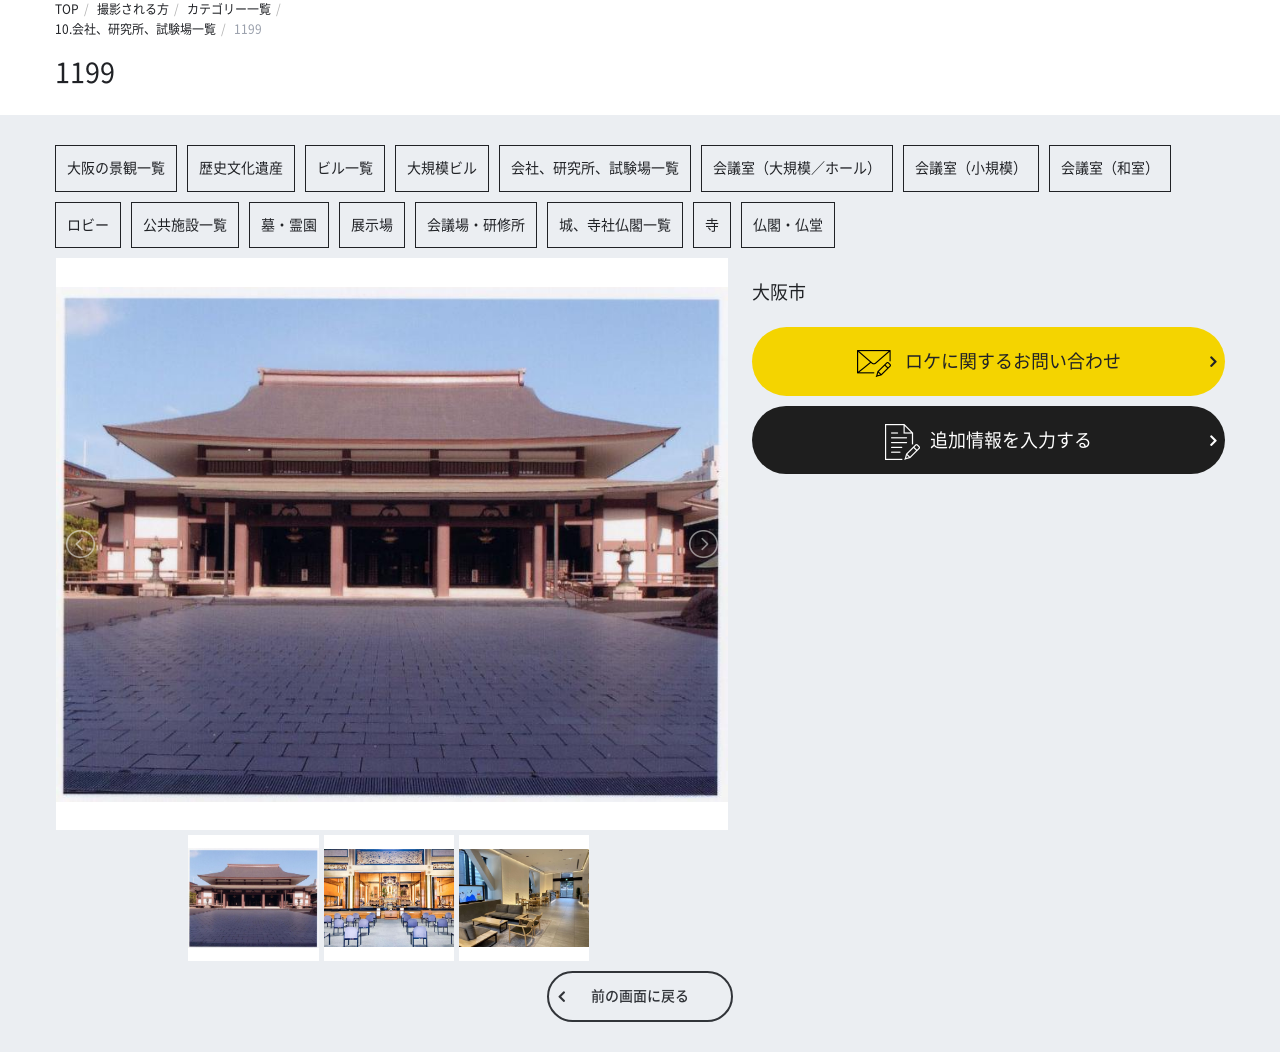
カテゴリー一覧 (229, 9)
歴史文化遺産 (241, 168)
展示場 (372, 225)
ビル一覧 (345, 168)
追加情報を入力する (988, 439)
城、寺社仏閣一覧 (615, 225)
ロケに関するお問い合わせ (988, 361)
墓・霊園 (289, 225)
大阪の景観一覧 (116, 168)
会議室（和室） (1110, 168)
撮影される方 (133, 9)
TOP (67, 9)
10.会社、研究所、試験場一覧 (135, 29)
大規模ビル (442, 168)
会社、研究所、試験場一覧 (595, 168)
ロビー (88, 225)
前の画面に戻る (640, 996)
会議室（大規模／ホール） (797, 168)
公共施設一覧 (185, 225)
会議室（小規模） (971, 168)
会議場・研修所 (476, 225)
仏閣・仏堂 (788, 225)
